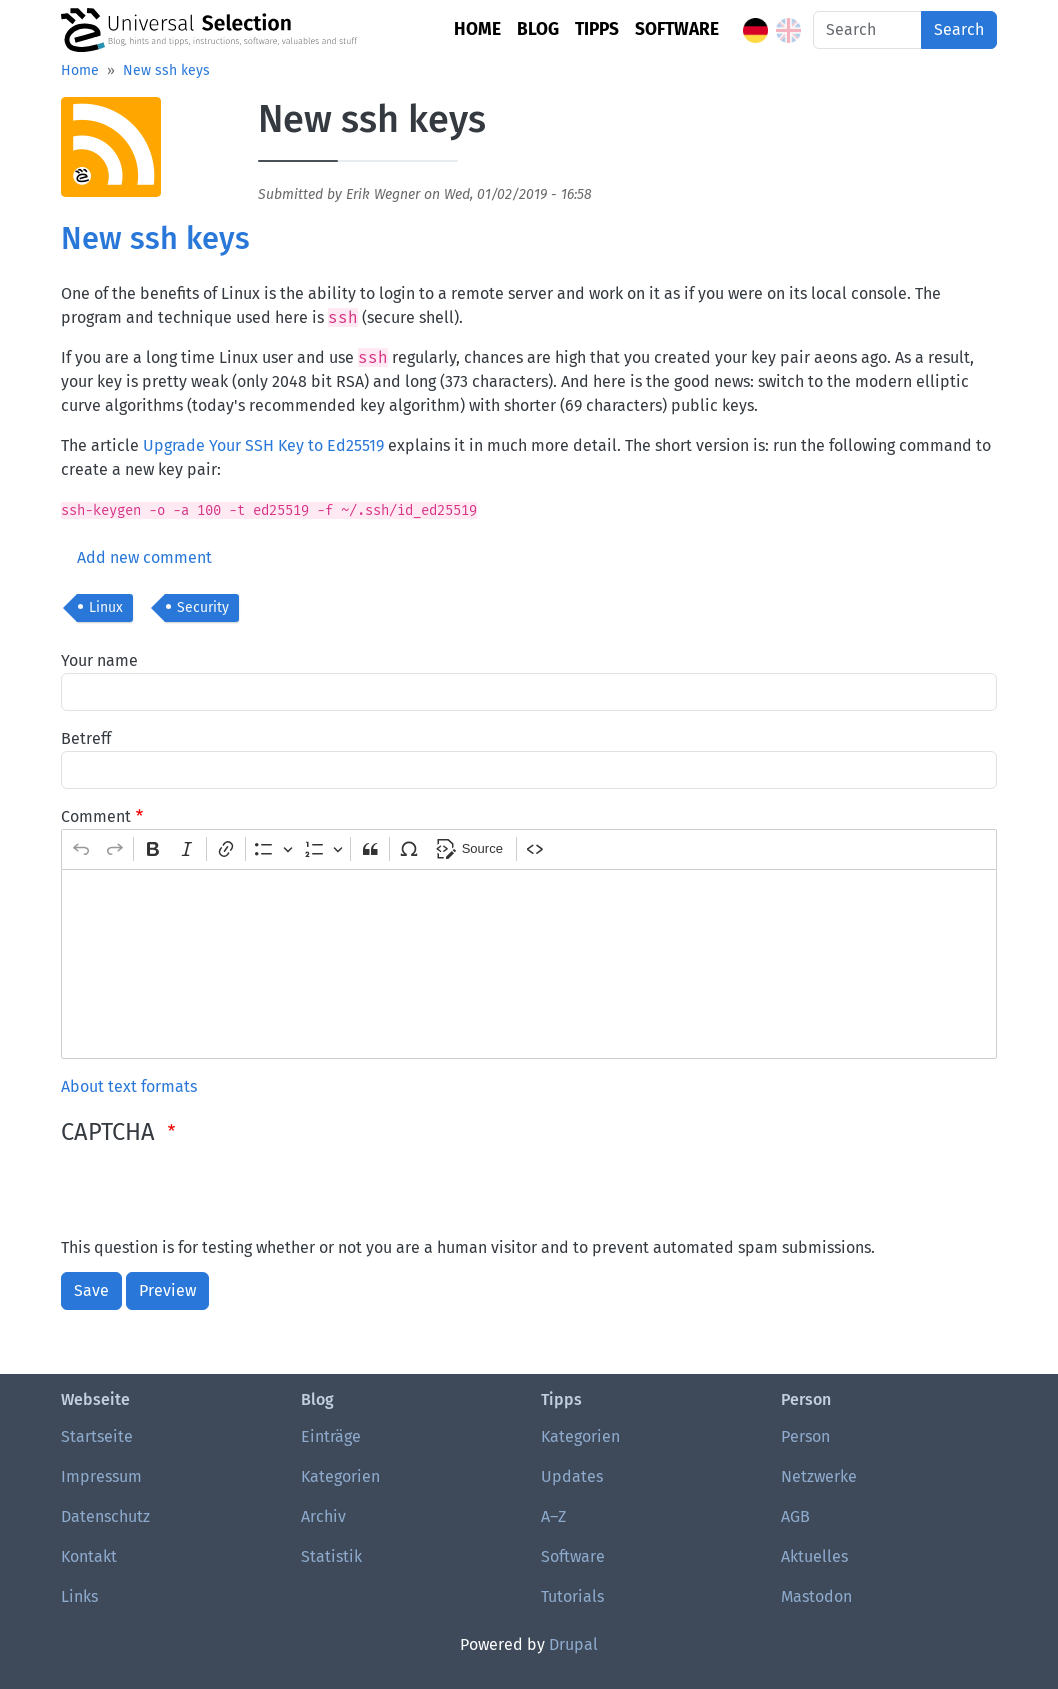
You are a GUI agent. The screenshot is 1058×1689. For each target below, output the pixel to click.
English (788, 30)
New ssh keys (166, 70)
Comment (96, 816)
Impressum (101, 1476)
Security (203, 607)
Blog (538, 29)
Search (959, 29)
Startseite (97, 1436)
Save (91, 1290)
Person (805, 1436)
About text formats (129, 1086)
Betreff (86, 738)
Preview (167, 1290)
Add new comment (144, 557)
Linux (106, 607)
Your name (99, 660)
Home (477, 29)
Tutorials (572, 1596)
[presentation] (213, 1197)
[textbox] (529, 964)
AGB (795, 1516)
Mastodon (816, 1596)
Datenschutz (105, 1516)
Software (677, 29)
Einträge (331, 1436)
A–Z (553, 1516)
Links (79, 1596)
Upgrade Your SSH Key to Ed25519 (263, 445)
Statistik (331, 1556)
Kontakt (89, 1556)
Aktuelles (814, 1556)
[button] (111, 153)
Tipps (597, 29)
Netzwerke (819, 1476)
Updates (572, 1476)
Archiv (323, 1516)
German (755, 30)
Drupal (573, 1644)
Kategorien (340, 1476)
